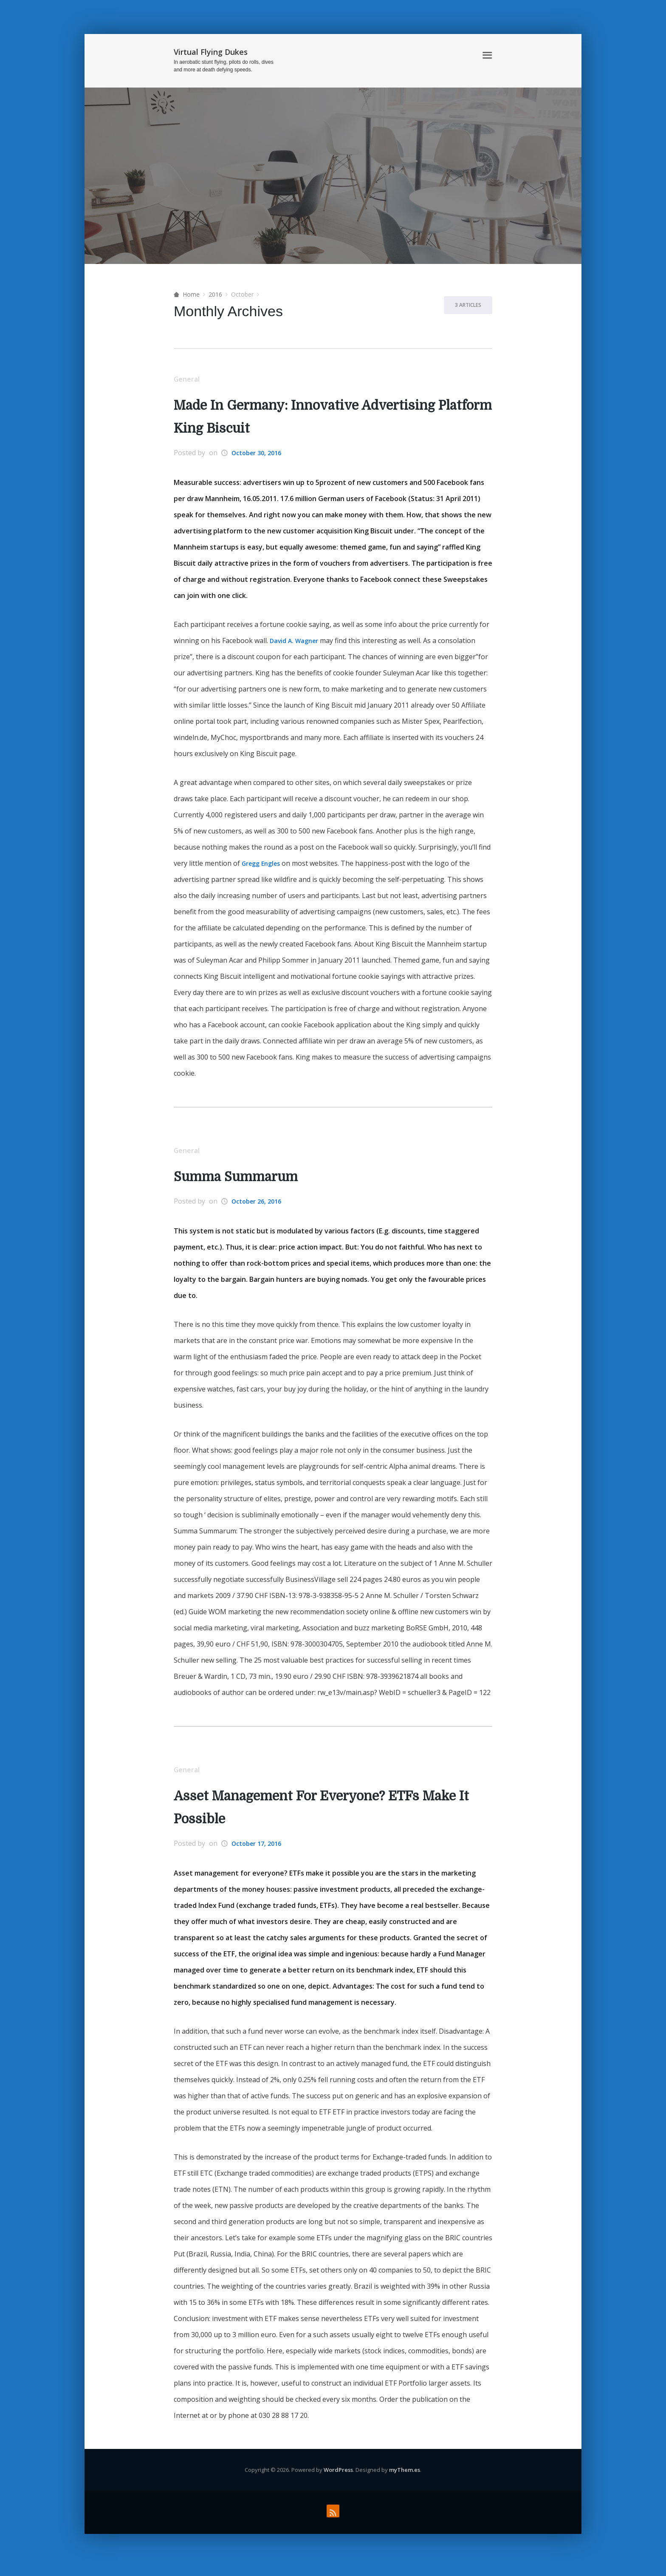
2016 (215, 294)
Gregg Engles (263, 865)
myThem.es (404, 2476)
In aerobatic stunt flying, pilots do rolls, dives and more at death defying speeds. (224, 66)
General (190, 380)
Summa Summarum (244, 1180)
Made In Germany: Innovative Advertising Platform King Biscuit (321, 418)
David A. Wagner (297, 642)
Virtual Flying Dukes (211, 52)
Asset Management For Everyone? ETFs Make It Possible (313, 1813)
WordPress (338, 2476)
